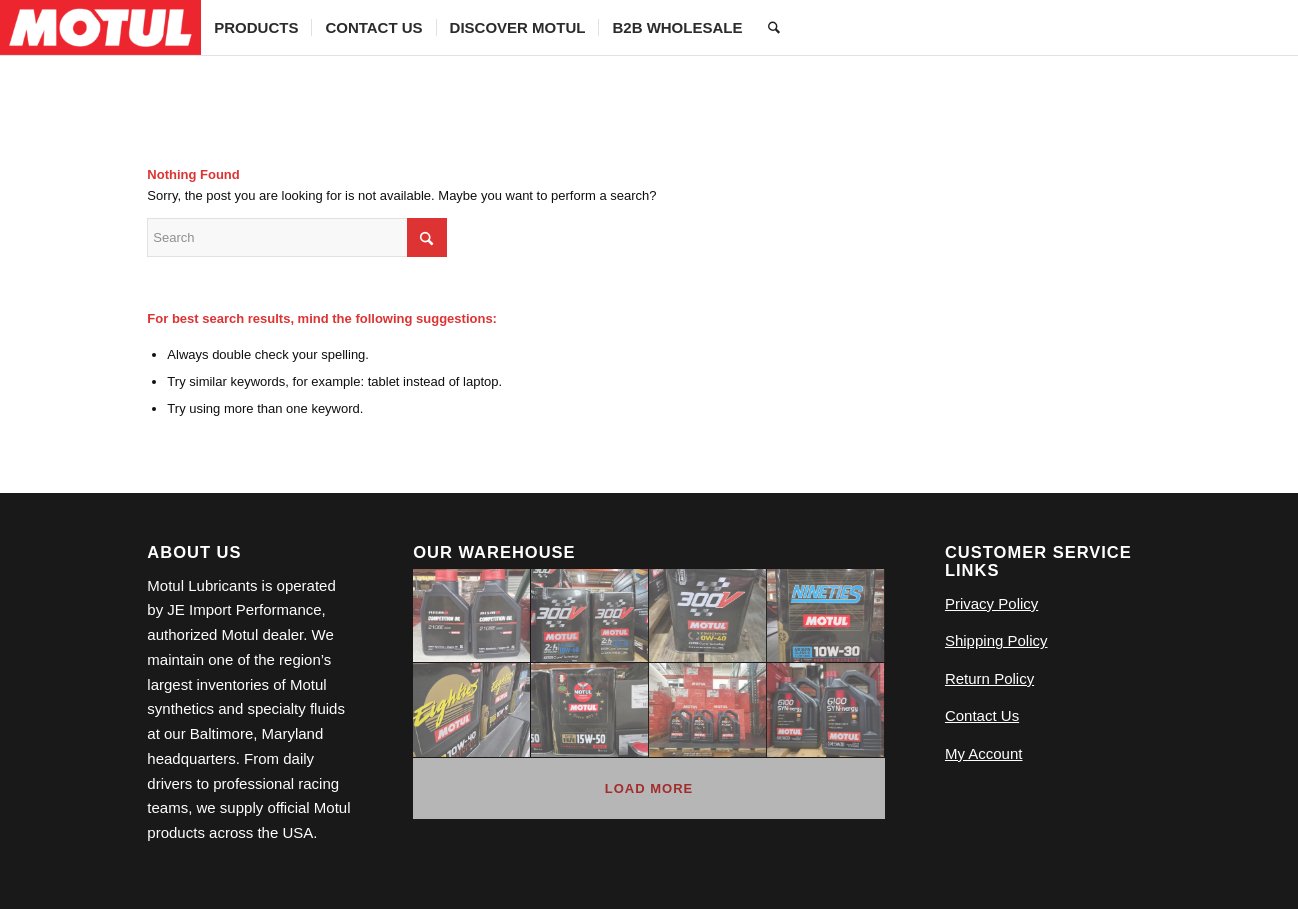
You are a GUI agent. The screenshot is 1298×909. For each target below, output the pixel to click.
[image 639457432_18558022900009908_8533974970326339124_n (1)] (590, 710)
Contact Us (982, 715)
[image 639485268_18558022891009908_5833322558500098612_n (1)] (826, 616)
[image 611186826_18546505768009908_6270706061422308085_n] (708, 616)
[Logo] (100, 27)
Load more (649, 788)
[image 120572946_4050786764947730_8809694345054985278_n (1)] (708, 710)
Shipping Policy (996, 640)
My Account (984, 753)
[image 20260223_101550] (472, 616)
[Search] (774, 27)
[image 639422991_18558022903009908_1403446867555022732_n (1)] (472, 710)
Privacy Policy (991, 603)
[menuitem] (256, 27)
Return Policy (989, 678)
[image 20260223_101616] (826, 710)
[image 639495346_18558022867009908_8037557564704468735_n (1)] (590, 616)
